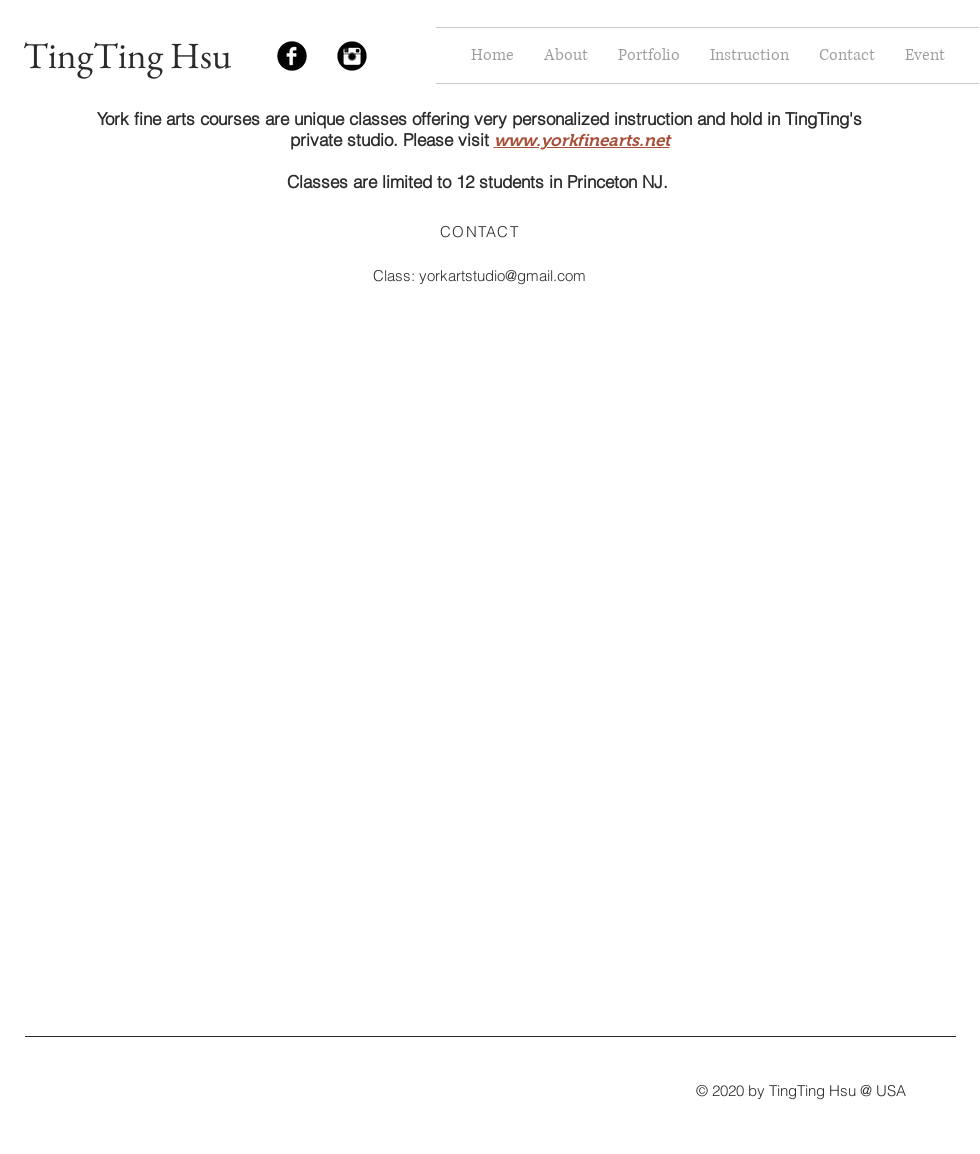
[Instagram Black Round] (352, 56)
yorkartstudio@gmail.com (502, 275)
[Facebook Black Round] (292, 56)
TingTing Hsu (127, 55)
